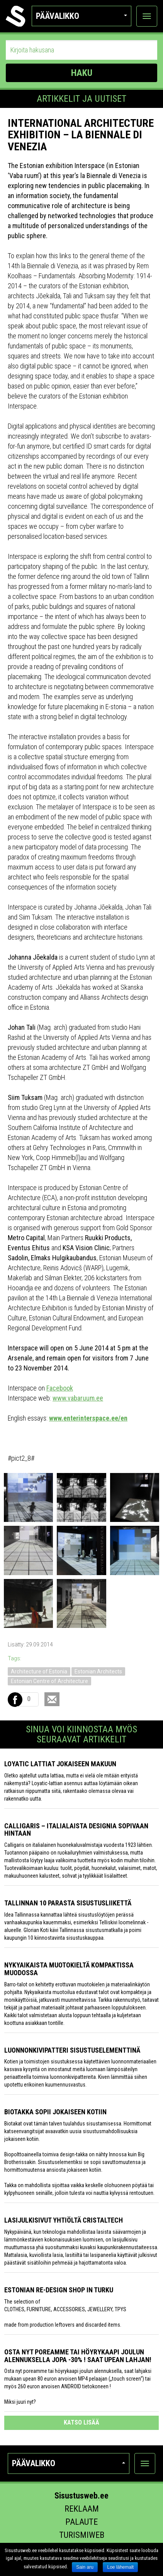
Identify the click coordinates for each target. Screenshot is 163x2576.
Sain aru (84, 2567)
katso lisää (81, 2422)
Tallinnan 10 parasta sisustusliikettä (67, 1903)
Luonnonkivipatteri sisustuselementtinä (72, 2050)
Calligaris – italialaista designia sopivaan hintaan (76, 1830)
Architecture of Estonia (39, 1671)
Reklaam (82, 2509)
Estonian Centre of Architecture (49, 1681)
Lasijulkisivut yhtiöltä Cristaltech (63, 2220)
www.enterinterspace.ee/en (88, 1418)
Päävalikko (81, 16)
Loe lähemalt (120, 2567)
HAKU (81, 72)
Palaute (81, 2522)
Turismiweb (81, 2535)
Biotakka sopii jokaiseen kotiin (55, 2112)
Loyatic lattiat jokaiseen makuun (60, 1764)
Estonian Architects (98, 1671)
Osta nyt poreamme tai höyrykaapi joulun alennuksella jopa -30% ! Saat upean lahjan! (77, 2356)
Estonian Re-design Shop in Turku (58, 2290)
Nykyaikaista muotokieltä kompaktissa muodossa (69, 1969)
